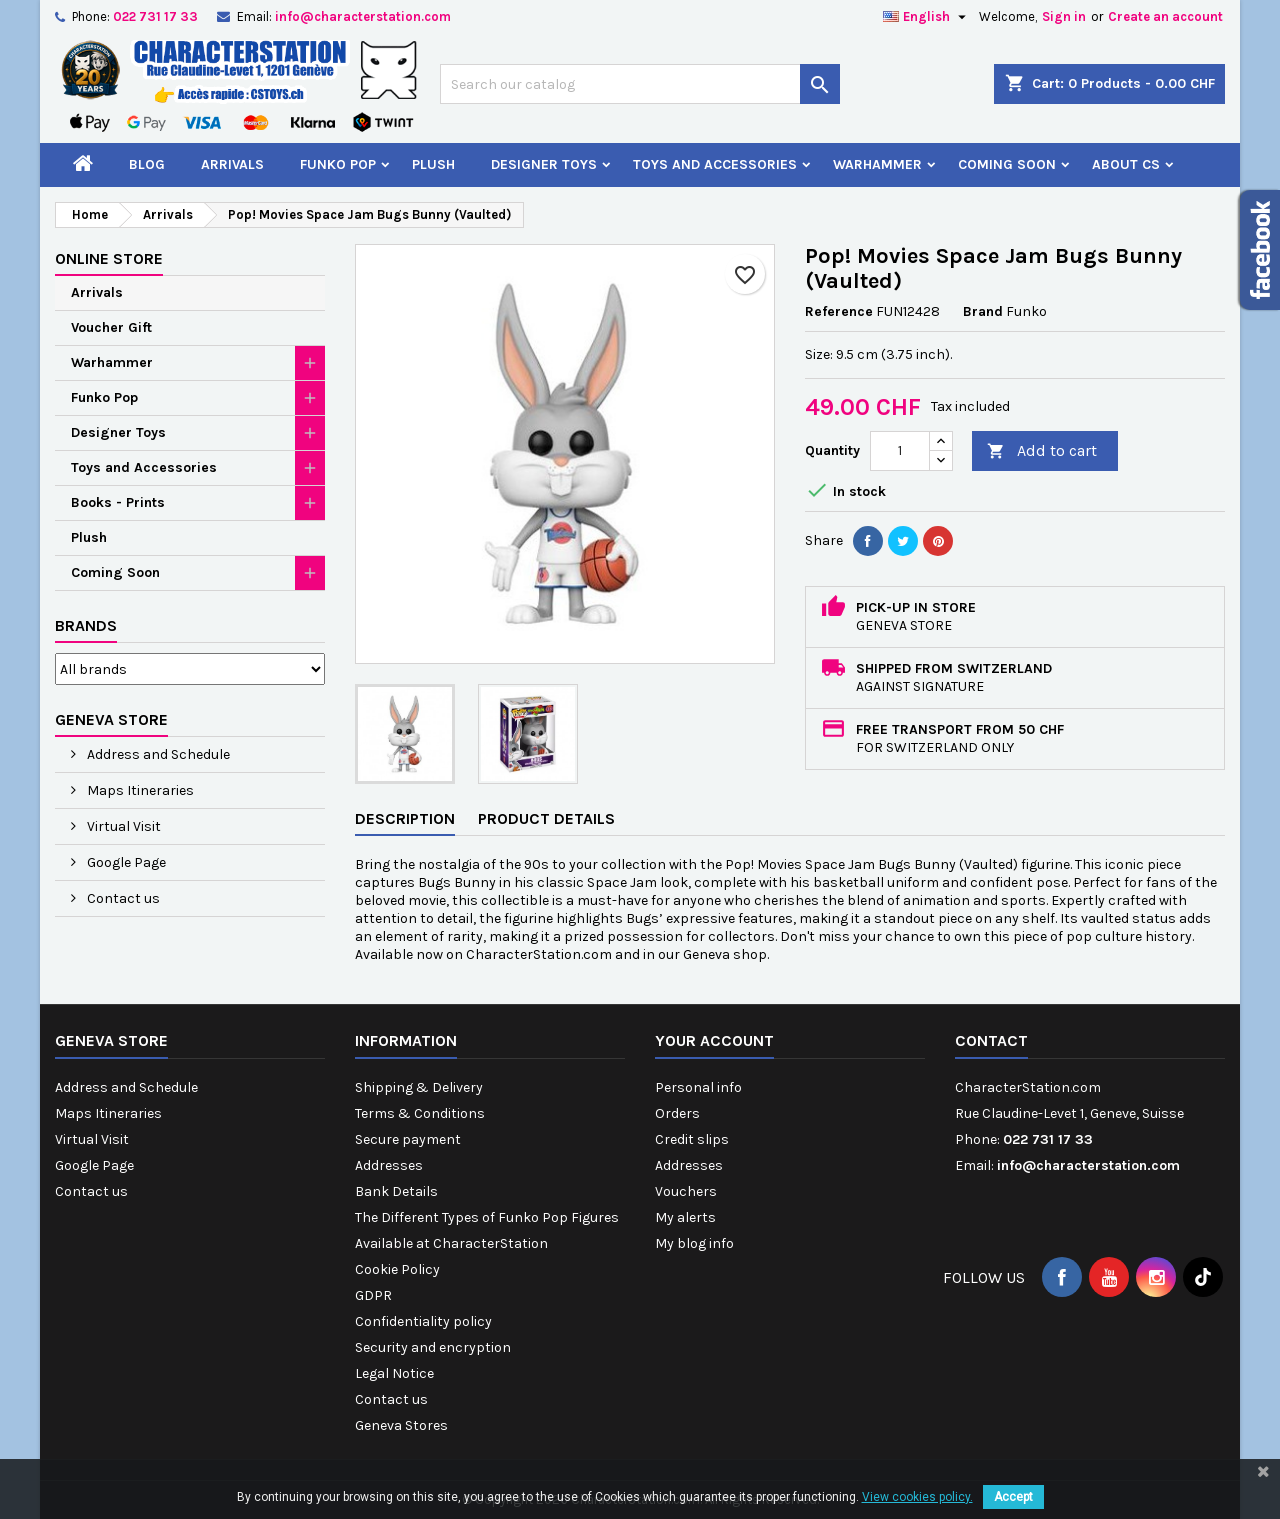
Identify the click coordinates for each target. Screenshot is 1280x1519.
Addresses (389, 1165)
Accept (1013, 1497)
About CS (1126, 164)
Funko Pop (338, 164)
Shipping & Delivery (419, 1087)
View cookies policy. (917, 1497)
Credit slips (692, 1139)
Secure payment (408, 1139)
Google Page (125, 862)
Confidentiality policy (423, 1321)
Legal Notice (394, 1373)
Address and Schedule (157, 754)
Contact (991, 1040)
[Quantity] (900, 451)
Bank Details (396, 1191)
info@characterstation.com (363, 16)
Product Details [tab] (546, 818)
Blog (147, 164)
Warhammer (877, 164)
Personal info (698, 1087)
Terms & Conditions (420, 1113)
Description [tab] (405, 818)
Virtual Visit (122, 826)
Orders (677, 1113)
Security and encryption (433, 1347)
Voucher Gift (111, 327)
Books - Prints (118, 502)
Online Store (109, 258)
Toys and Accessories (715, 164)
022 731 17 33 (155, 16)
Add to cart (1042, 451)
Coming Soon (1007, 164)
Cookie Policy (397, 1269)
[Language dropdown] (927, 17)
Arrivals (232, 164)
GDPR (373, 1295)
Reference (839, 311)
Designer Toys (544, 164)
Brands (86, 625)
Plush (433, 164)
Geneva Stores (401, 1425)
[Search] (640, 84)
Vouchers (686, 1191)
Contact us (122, 898)
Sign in (1064, 16)
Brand (983, 311)
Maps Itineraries (139, 790)
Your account (714, 1040)
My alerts (685, 1217)
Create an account (1165, 16)
